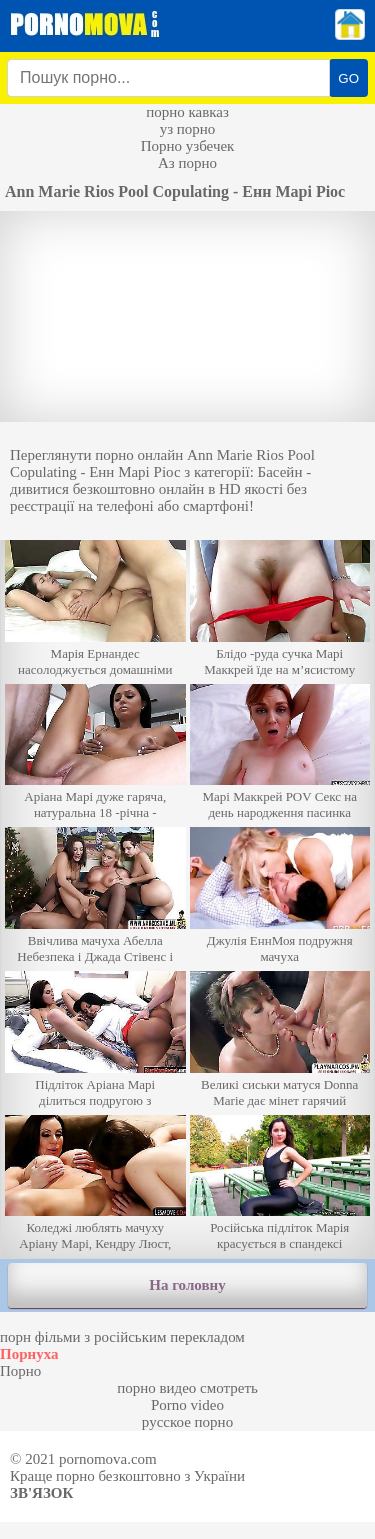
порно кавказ (187, 112)
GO (348, 78)
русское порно (187, 1422)
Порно (20, 1371)
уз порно (188, 129)
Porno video (187, 1405)
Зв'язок (41, 1493)
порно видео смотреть (187, 1388)
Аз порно (187, 163)
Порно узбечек (188, 146)
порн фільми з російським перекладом (122, 1337)
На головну (187, 1285)
